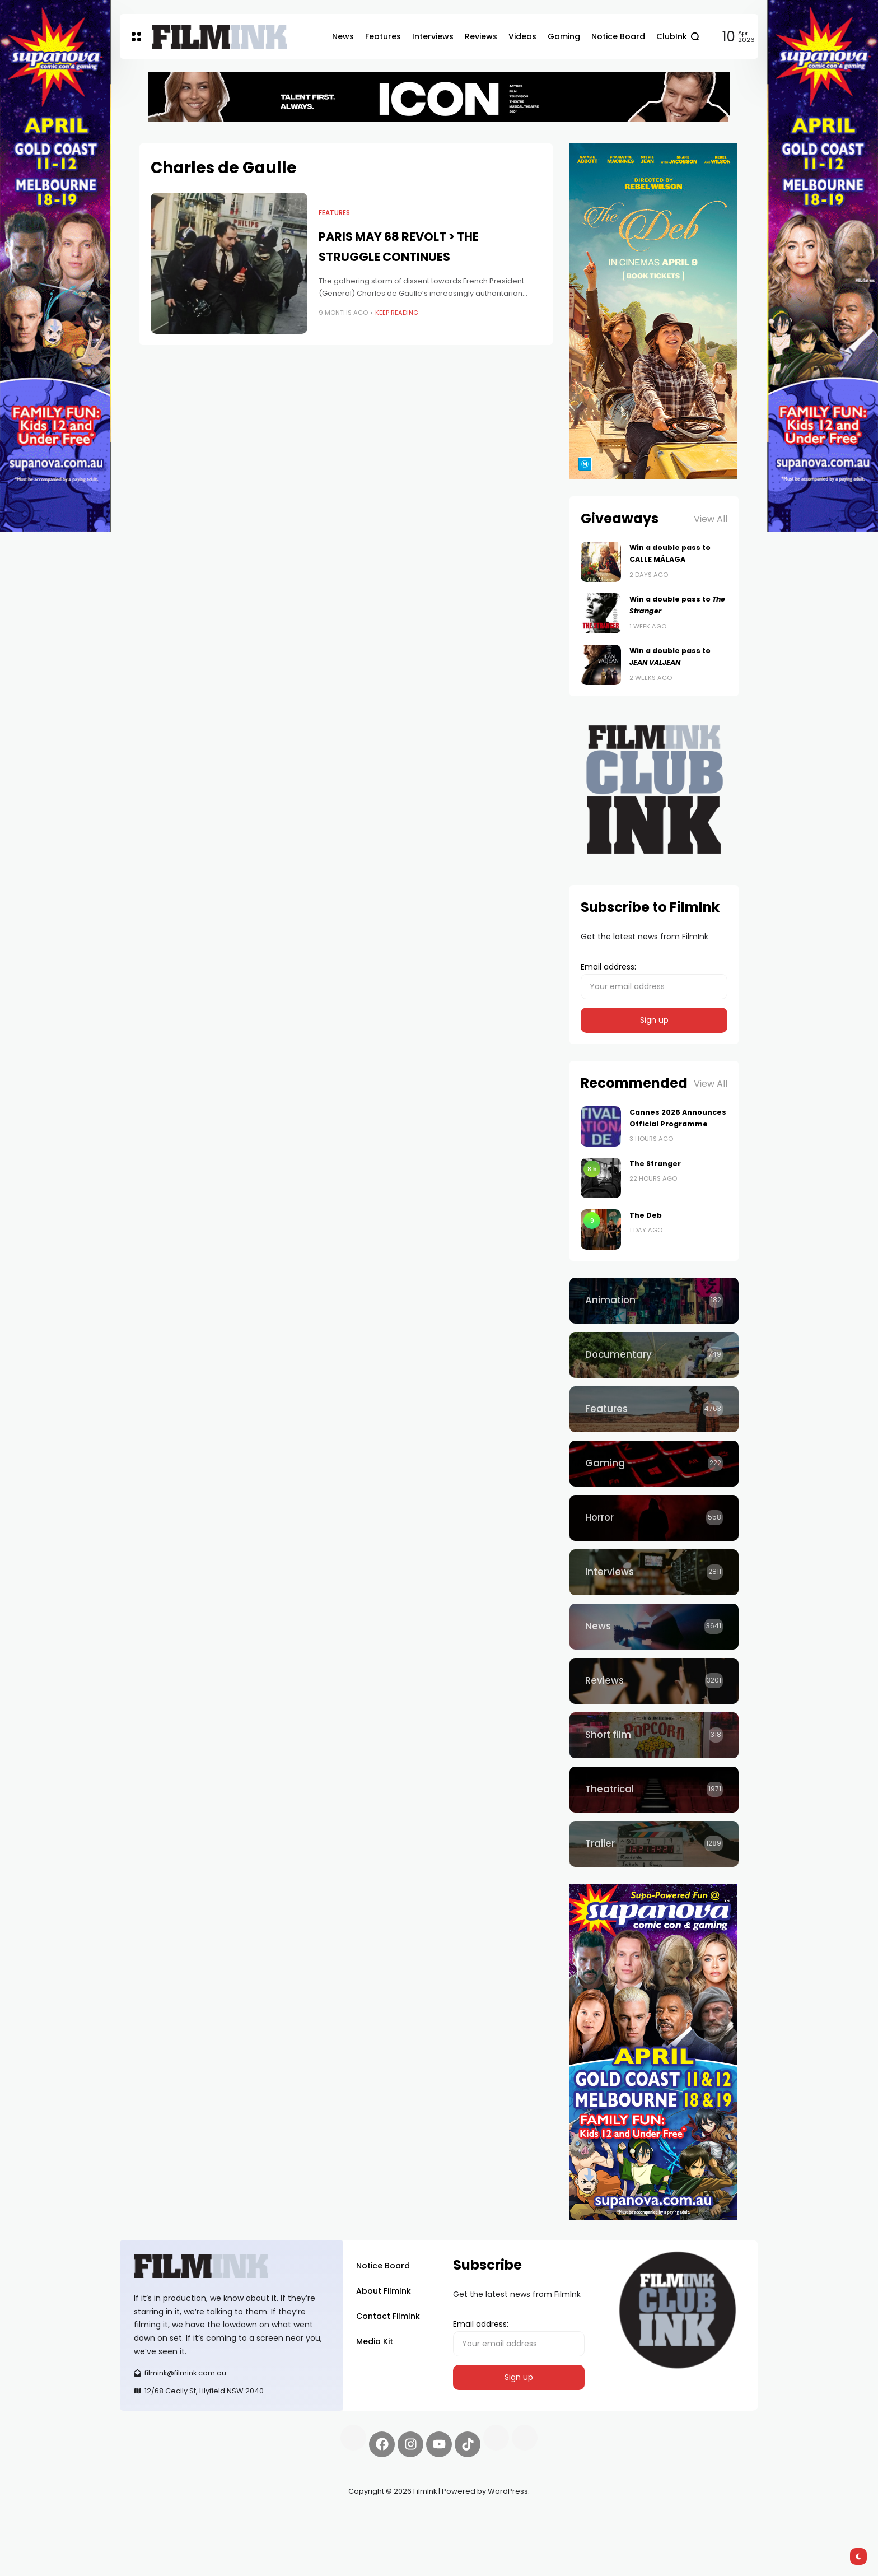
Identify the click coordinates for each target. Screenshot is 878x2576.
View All (710, 519)
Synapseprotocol (153, 2517)
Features (334, 212)
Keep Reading (396, 312)
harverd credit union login (239, 2531)
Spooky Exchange (271, 2517)
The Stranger (655, 1163)
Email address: (654, 980)
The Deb (645, 1215)
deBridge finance (153, 2531)
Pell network (211, 2517)
